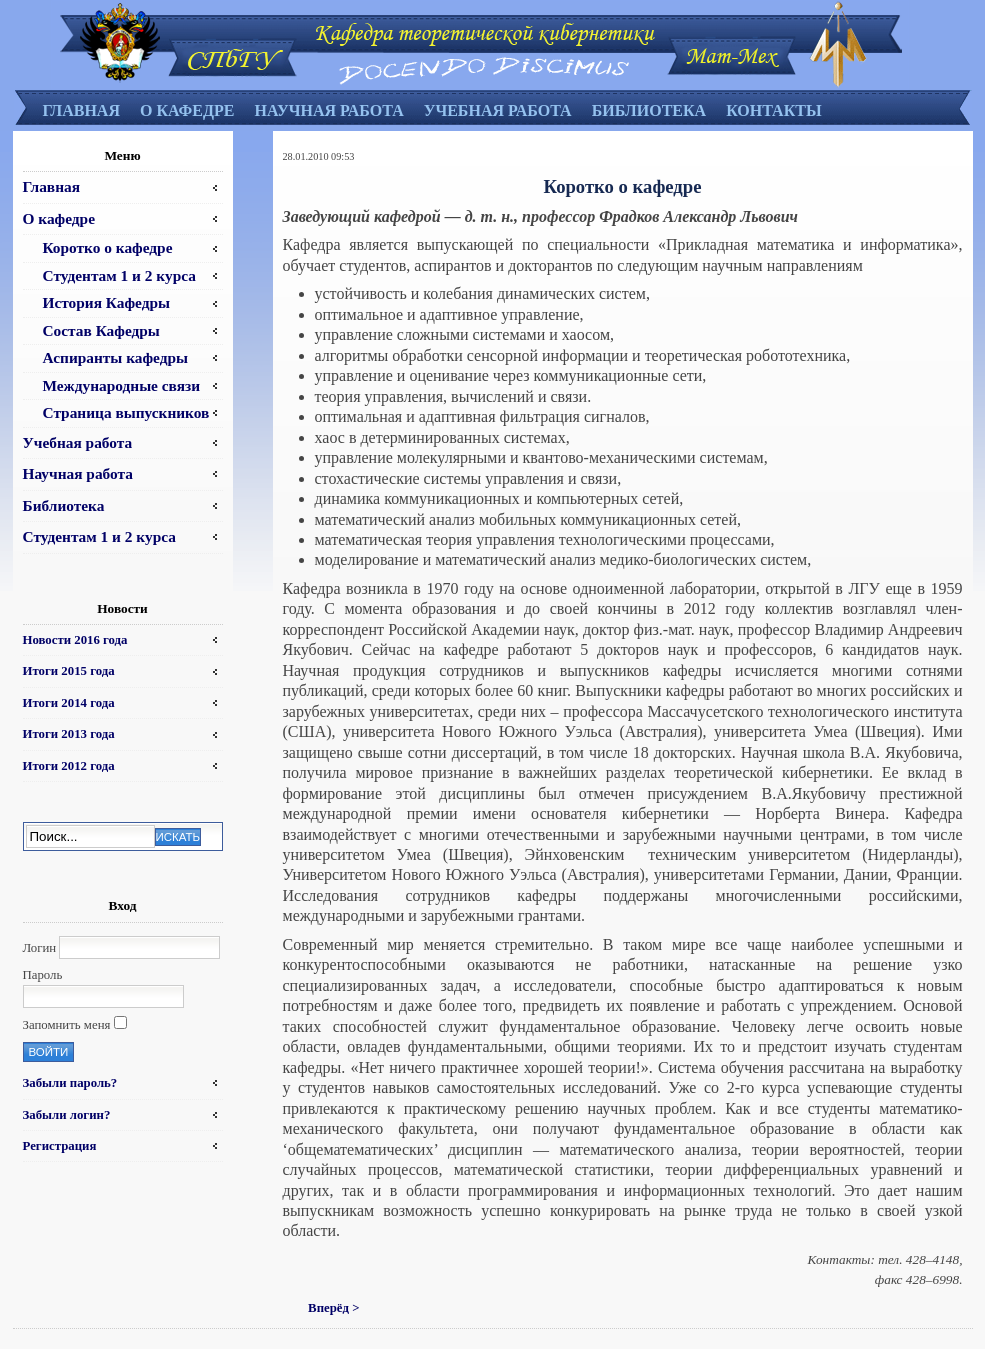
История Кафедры (107, 302)
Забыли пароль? (70, 1083)
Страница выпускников (126, 412)
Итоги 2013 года (69, 734)
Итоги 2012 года (69, 766)
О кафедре (187, 110)
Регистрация (60, 1146)
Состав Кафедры (101, 330)
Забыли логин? (67, 1115)
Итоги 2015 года (69, 671)
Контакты (774, 110)
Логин (40, 948)
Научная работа (328, 110)
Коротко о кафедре (108, 247)
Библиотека (649, 110)
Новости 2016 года (75, 640)
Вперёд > (333, 1308)
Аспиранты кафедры (116, 357)
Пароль (43, 975)
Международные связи (122, 385)
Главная (81, 110)
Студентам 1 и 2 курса (119, 275)
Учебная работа (498, 110)
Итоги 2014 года (69, 703)
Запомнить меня (67, 1025)
